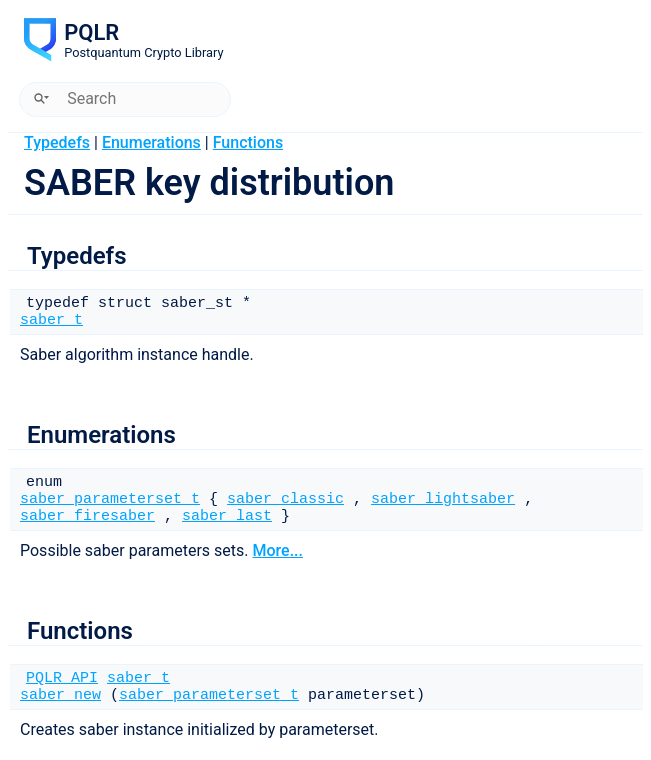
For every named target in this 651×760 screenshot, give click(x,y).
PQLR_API (62, 678)
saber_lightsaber (443, 499)
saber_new (60, 695)
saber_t (51, 320)
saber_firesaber (87, 516)
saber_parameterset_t (110, 499)
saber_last (227, 516)
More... (277, 550)
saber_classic (285, 499)
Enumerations (151, 142)
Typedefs (57, 142)
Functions (248, 142)
